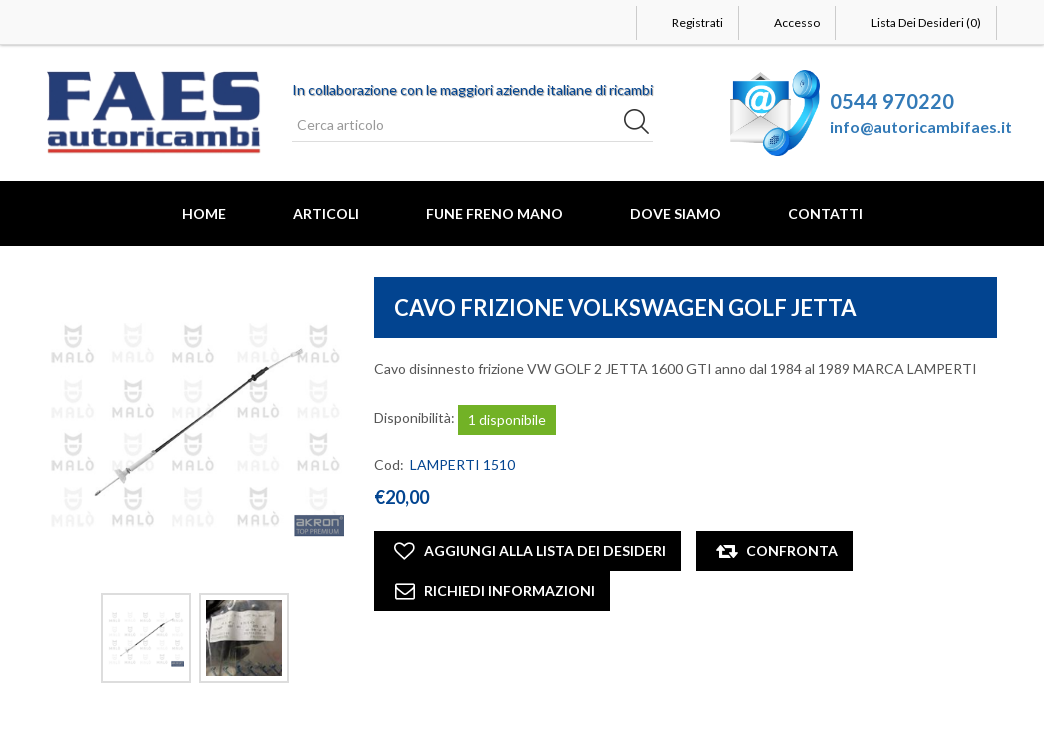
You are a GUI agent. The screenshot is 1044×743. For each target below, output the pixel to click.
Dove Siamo (675, 213)
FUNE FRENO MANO (494, 213)
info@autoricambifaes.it (921, 126)
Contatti (825, 213)
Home (204, 213)
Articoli (326, 213)
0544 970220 (892, 101)
